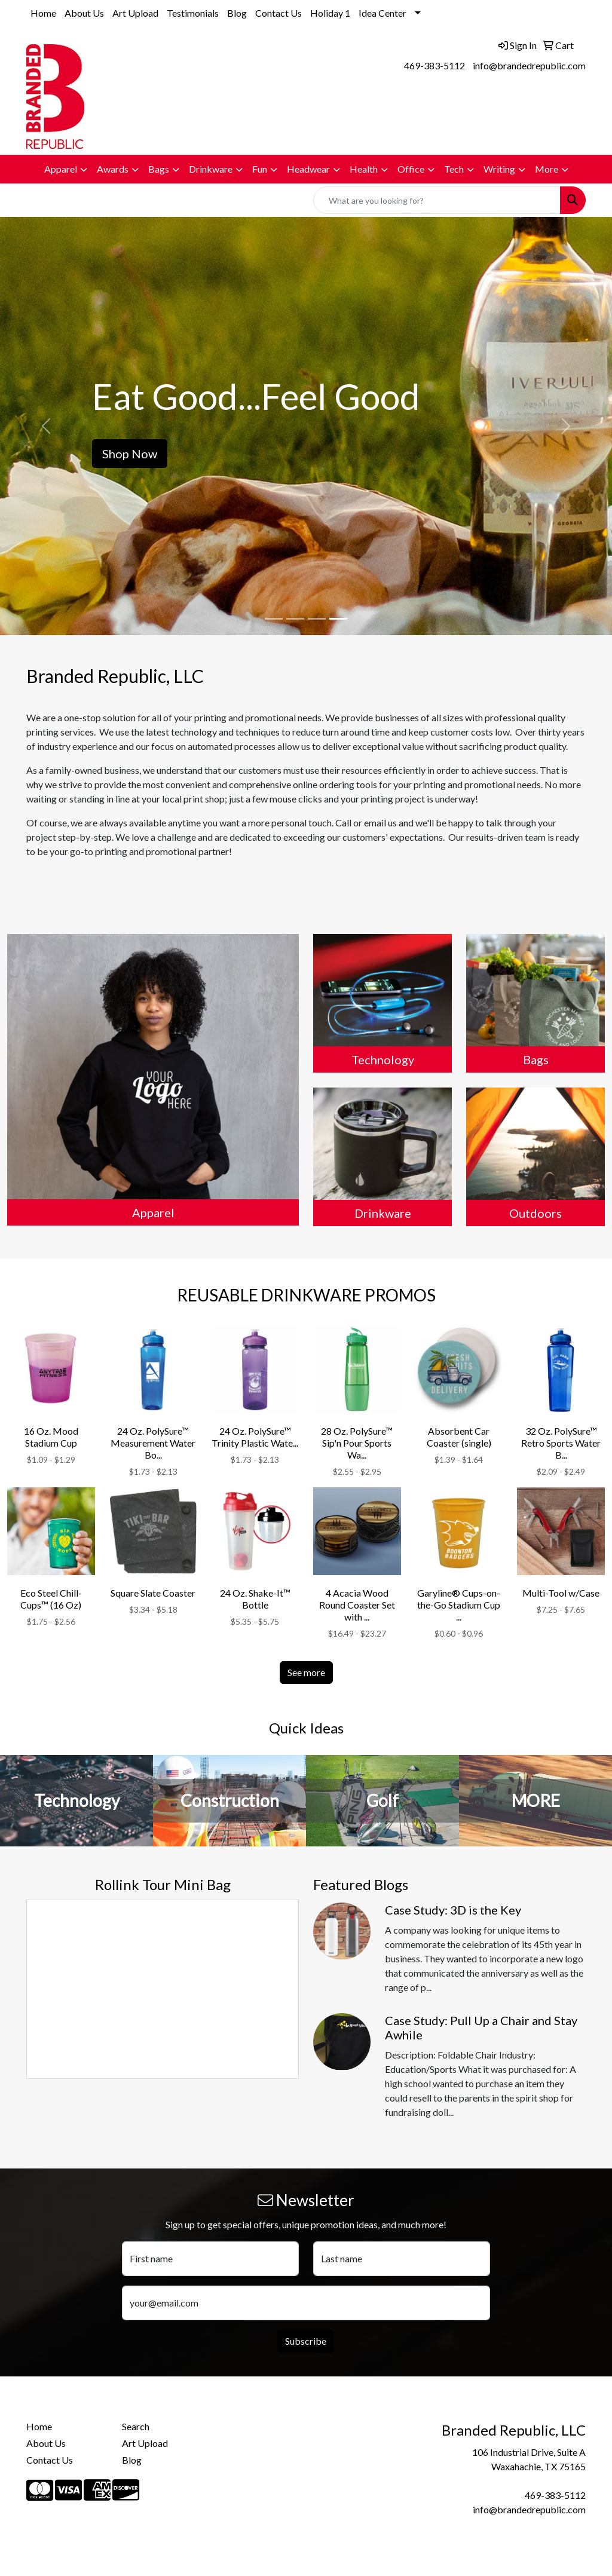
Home (43, 13)
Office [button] (410, 168)
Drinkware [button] (210, 168)
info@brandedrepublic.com (529, 65)
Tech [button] (454, 168)
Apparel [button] (60, 168)
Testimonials (193, 13)
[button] (46, 426)
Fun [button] (259, 168)
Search (135, 2426)
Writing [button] (499, 168)
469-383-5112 (434, 65)
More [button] (546, 168)
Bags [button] (158, 168)
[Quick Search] (437, 200)
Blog (237, 13)
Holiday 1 (330, 13)
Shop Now (129, 453)
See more (306, 1672)
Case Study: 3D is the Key (453, 1910)
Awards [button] (112, 168)
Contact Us (278, 13)
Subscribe (305, 2341)
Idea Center (382, 13)
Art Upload (135, 13)
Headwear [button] (308, 168)
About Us (84, 13)
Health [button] (364, 168)
